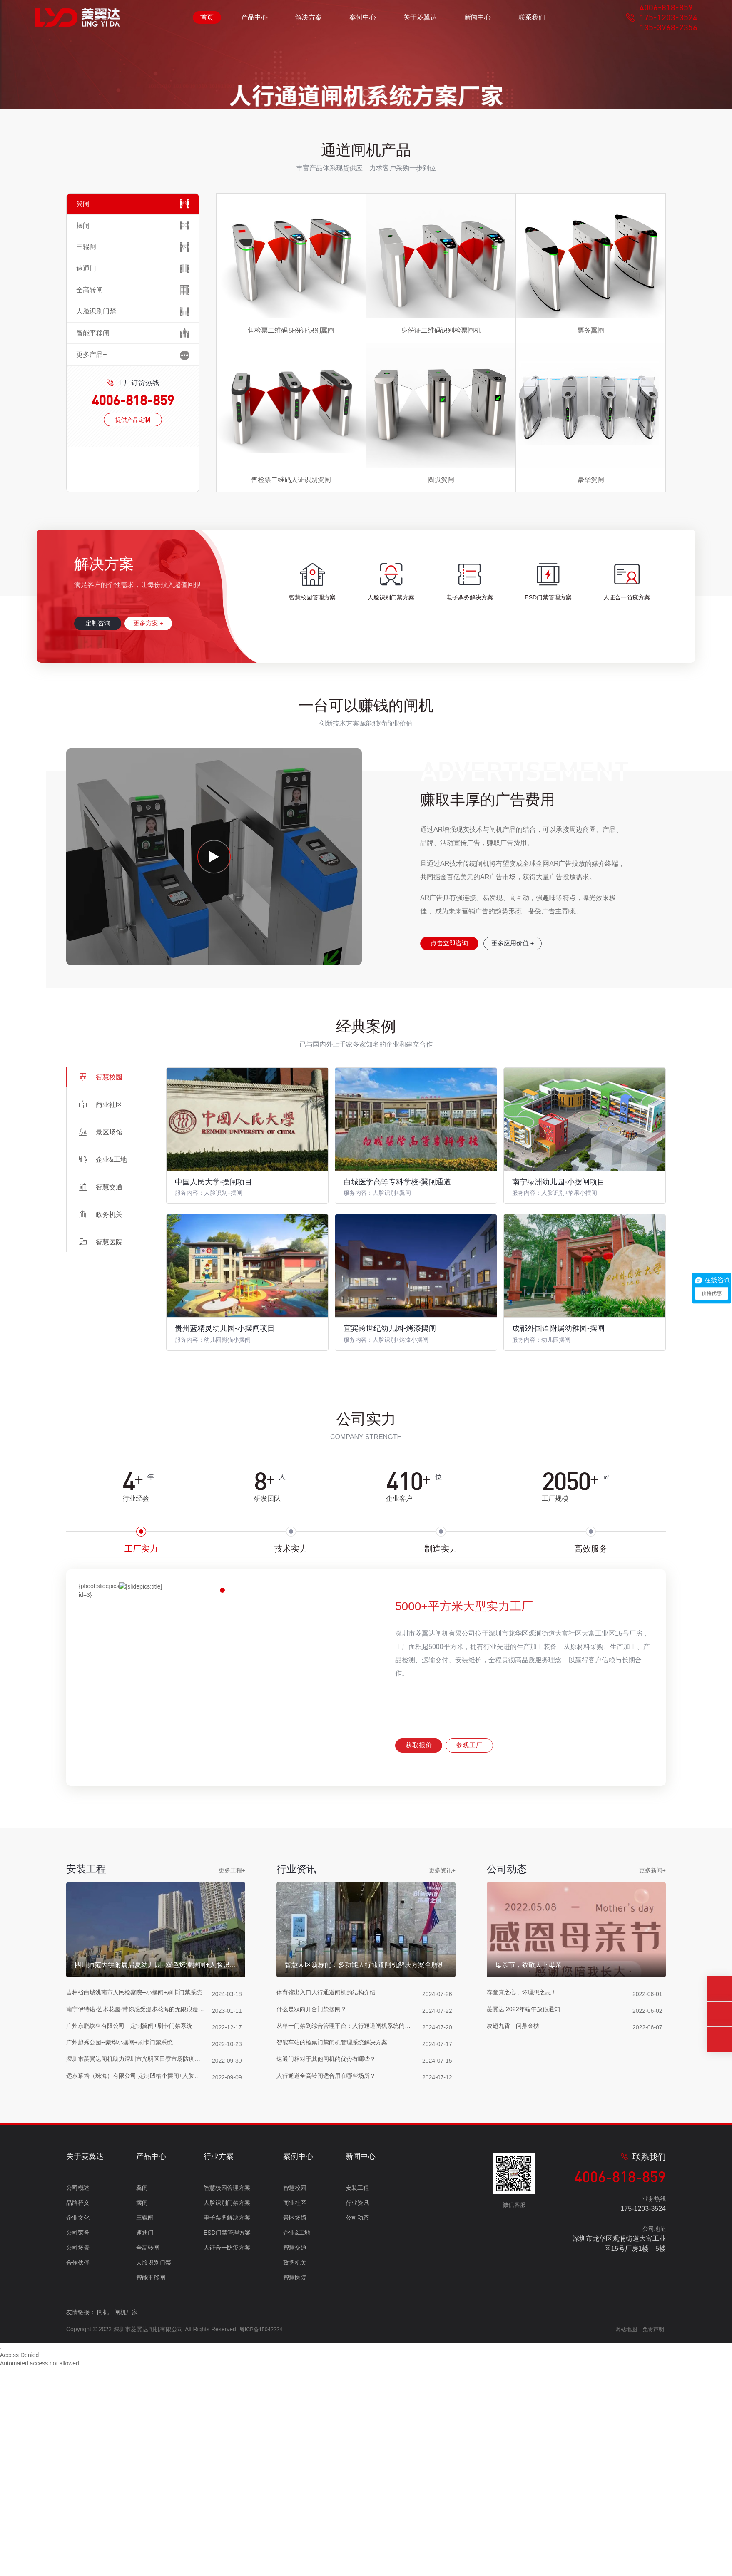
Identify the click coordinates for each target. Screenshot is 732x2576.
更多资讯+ (442, 2108)
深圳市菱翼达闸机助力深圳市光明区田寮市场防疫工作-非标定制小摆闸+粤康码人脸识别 (139, 2323)
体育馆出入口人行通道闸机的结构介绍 (329, 2257)
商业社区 (294, 2446)
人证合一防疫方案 (227, 2491)
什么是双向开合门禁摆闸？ (313, 2274)
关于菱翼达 (420, 20)
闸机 (103, 2555)
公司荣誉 (78, 2476)
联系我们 (531, 20)
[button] (351, 311)
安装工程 (357, 2431)
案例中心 (362, 20)
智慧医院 (294, 2521)
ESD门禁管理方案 (227, 2476)
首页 (207, 20)
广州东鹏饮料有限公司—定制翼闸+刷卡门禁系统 (133, 2290)
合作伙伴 (78, 2506)
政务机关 (294, 2506)
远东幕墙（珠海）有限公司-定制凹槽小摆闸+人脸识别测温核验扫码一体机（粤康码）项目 (139, 2340)
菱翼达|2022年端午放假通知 (526, 2274)
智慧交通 (294, 2491)
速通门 (145, 2476)
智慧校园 (294, 2431)
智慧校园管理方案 (227, 2431)
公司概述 (78, 2431)
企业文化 (78, 2461)
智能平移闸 (150, 2521)
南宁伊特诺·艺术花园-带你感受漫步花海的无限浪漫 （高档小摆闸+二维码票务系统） (139, 2274)
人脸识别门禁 (153, 2506)
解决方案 (308, 20)
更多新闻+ (652, 2108)
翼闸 (142, 2431)
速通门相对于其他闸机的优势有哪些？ (329, 2323)
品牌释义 (78, 2446)
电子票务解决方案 (227, 2461)
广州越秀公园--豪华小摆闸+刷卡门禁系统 (123, 2307)
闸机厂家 (126, 2555)
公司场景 (78, 2491)
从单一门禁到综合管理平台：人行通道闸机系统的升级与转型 (349, 2290)
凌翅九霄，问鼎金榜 (515, 2290)
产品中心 (254, 20)
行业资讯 (357, 2446)
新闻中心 (477, 20)
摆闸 (142, 2446)
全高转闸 (147, 2491)
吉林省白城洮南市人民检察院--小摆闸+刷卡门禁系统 (139, 2257)
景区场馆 (294, 2461)
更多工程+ (232, 2108)
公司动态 (357, 2461)
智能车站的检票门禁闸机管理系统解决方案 (335, 2307)
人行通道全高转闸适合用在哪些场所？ (329, 2340)
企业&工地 (296, 2476)
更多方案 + (165, 862)
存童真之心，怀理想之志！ (524, 2257)
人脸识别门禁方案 (227, 2446)
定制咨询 (103, 862)
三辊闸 (145, 2461)
